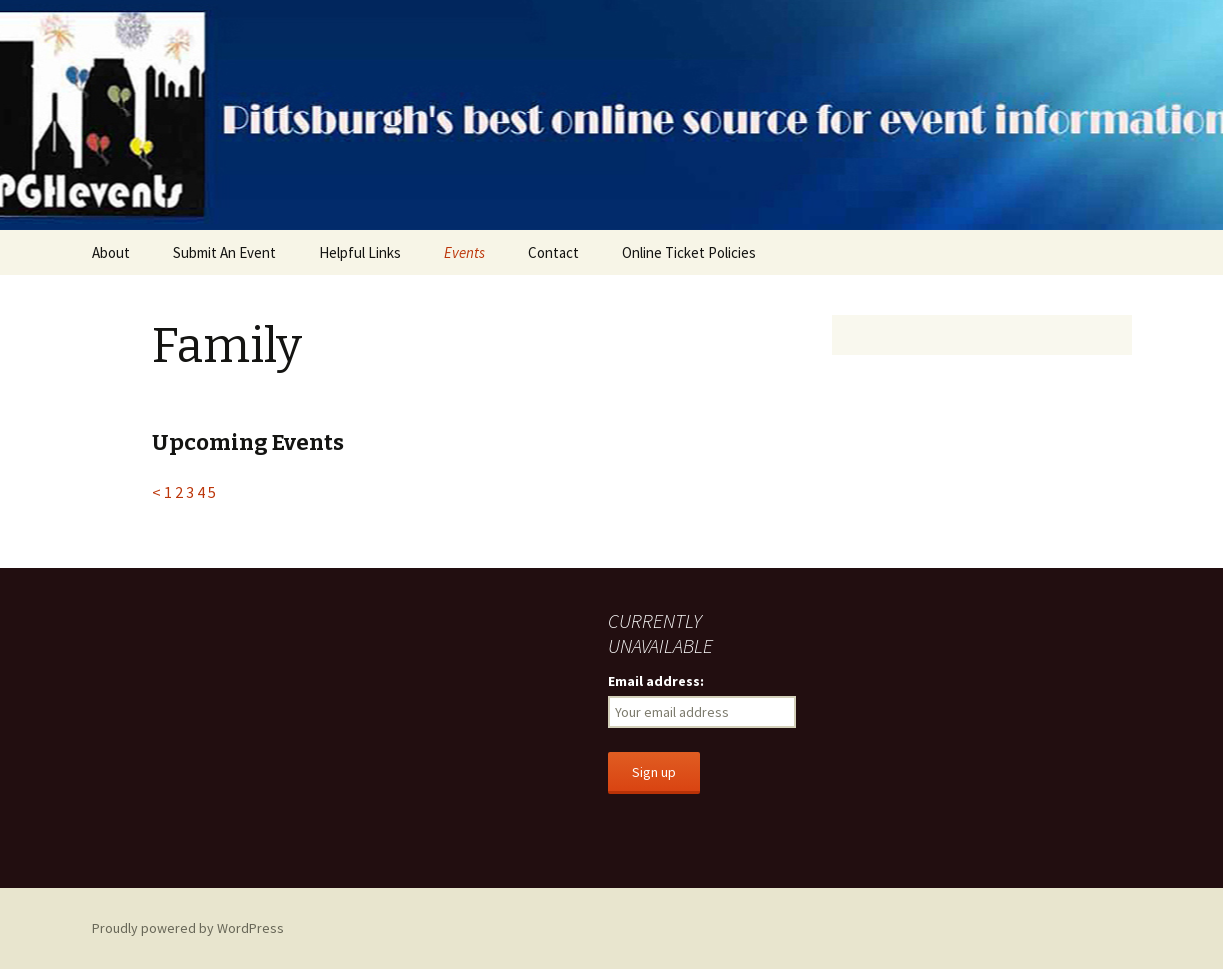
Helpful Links (360, 252)
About (111, 252)
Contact (553, 252)
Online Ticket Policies (689, 252)
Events (464, 252)
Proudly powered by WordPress (188, 928)
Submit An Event (224, 252)
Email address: (656, 681)
